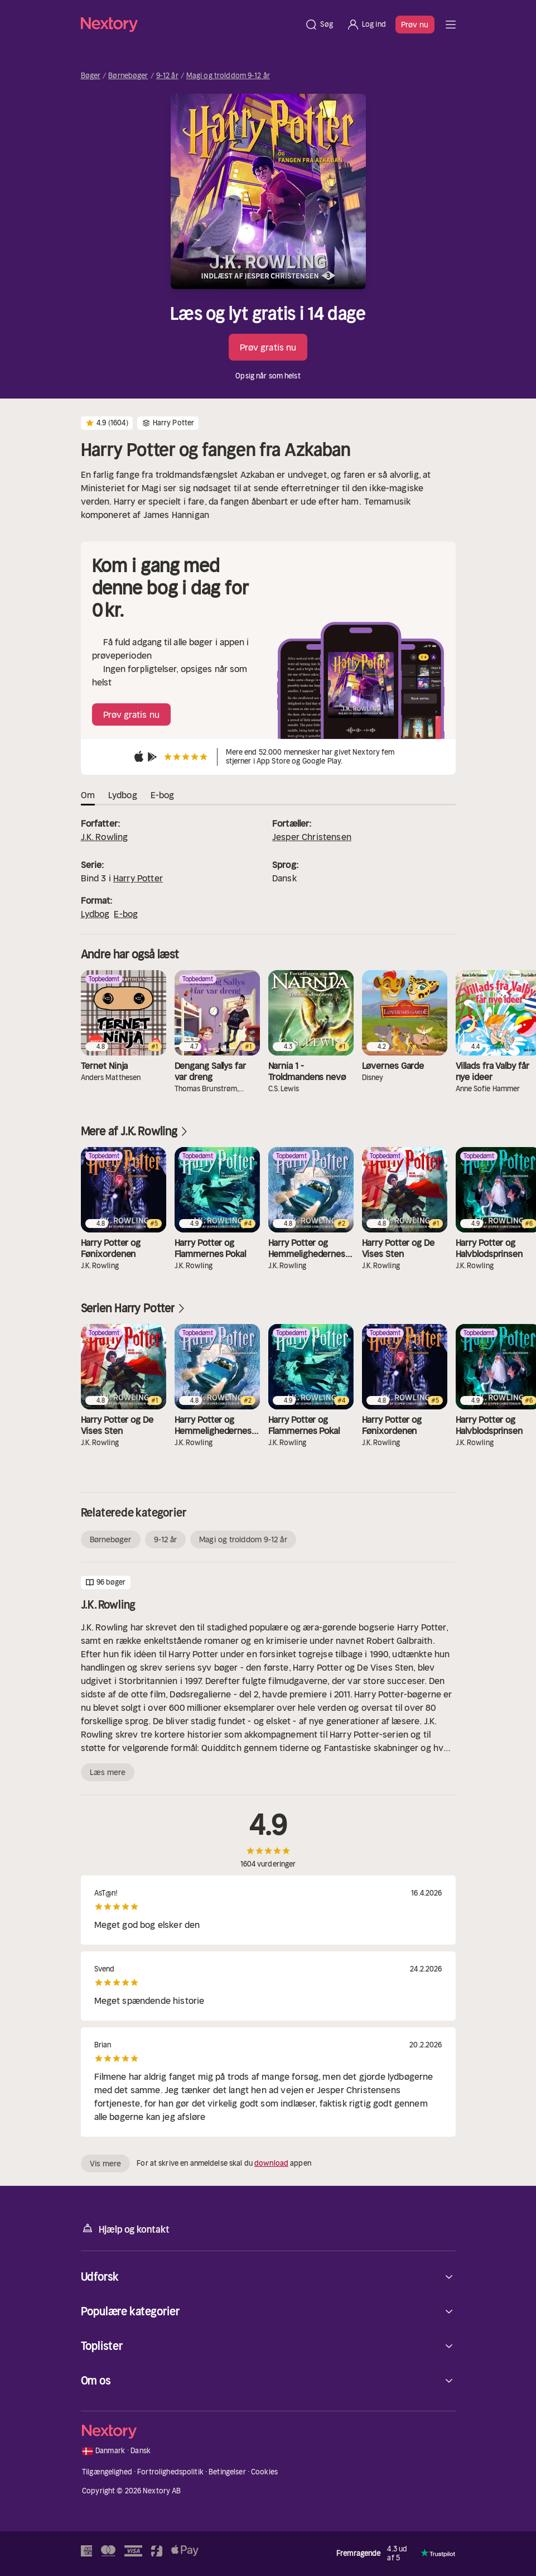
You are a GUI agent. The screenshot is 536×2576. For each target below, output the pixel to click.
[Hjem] (189, 24)
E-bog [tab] (163, 794)
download (271, 2163)
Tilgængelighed (107, 2472)
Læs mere (108, 1772)
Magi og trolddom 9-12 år (228, 75)
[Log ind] (366, 24)
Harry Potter (138, 878)
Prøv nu (415, 25)
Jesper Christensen (311, 836)
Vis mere (106, 2163)
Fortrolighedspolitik (170, 2472)
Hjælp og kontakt (125, 2229)
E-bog (126, 913)
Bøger (91, 75)
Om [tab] (88, 794)
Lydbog (95, 913)
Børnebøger (128, 75)
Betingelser (227, 2472)
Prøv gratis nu (268, 347)
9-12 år (167, 75)
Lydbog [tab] (122, 794)
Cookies (264, 2472)
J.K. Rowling (104, 836)
